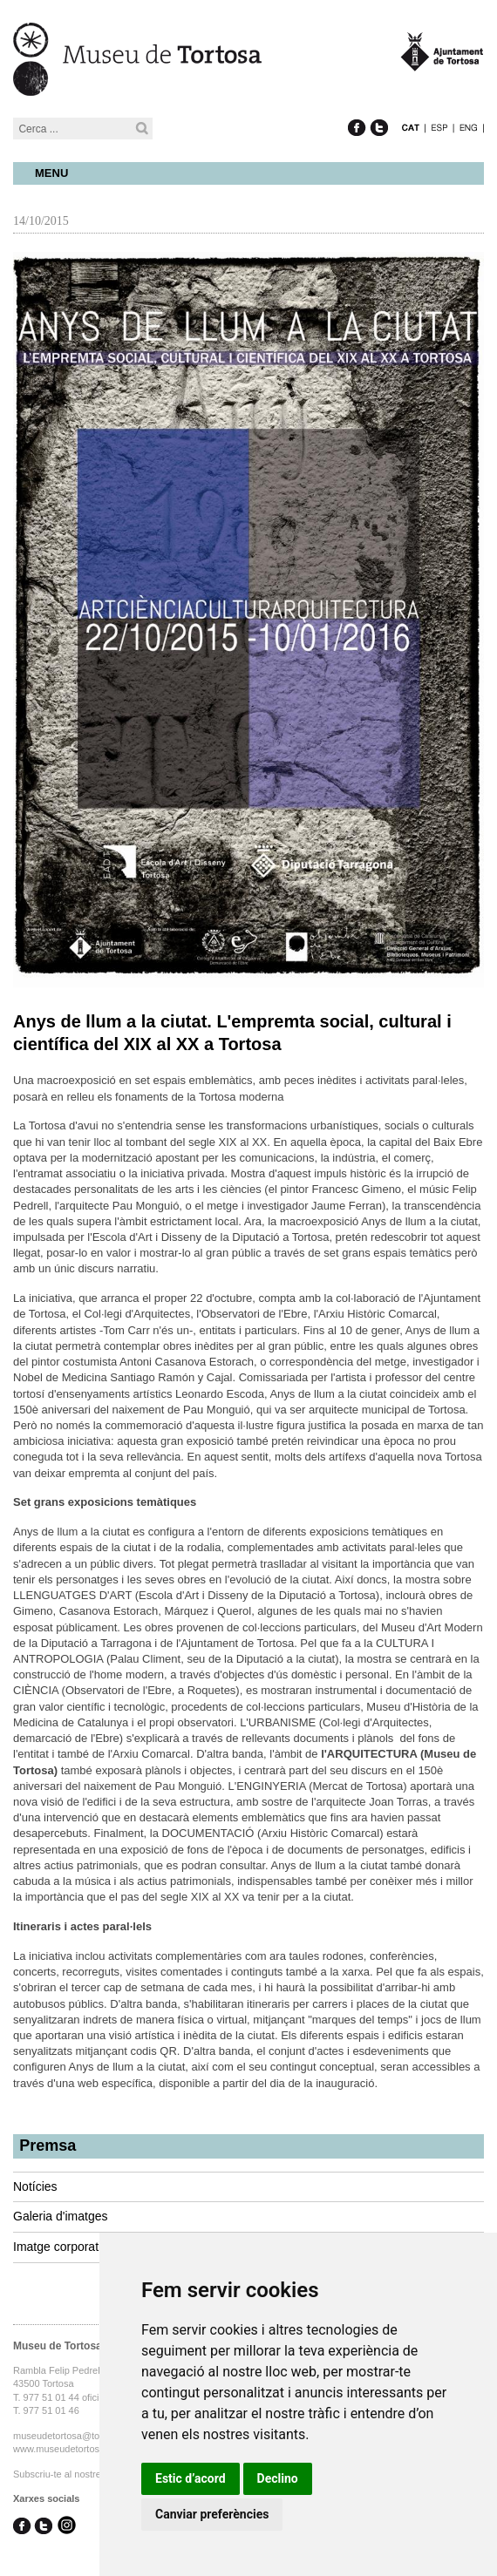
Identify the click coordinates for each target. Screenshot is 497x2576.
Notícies (35, 2186)
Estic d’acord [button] (190, 2478)
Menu (51, 173)
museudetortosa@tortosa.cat (74, 2435)
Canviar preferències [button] (212, 2514)
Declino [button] (277, 2478)
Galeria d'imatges (60, 2216)
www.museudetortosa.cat (66, 2449)
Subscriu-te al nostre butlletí (72, 2474)
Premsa (47, 2145)
